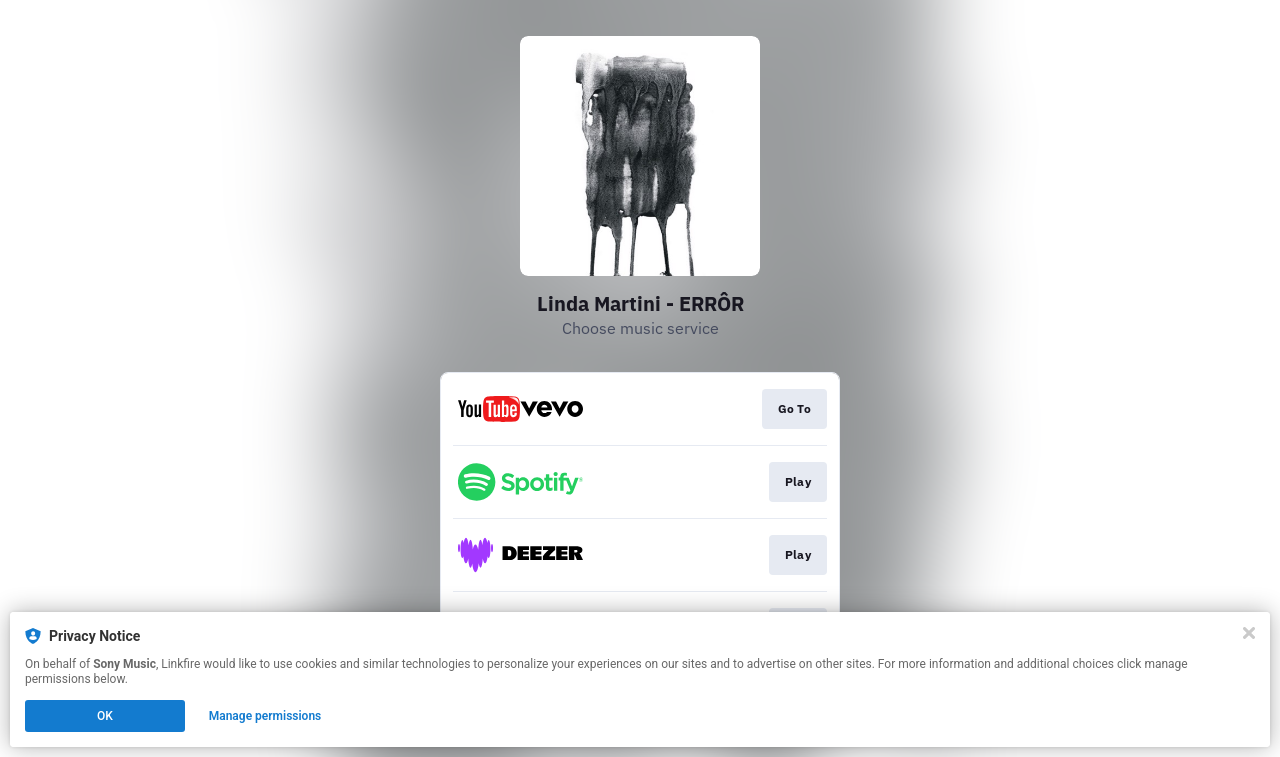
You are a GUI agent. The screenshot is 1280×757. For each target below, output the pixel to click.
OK (105, 716)
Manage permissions (265, 716)
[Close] (1249, 633)
